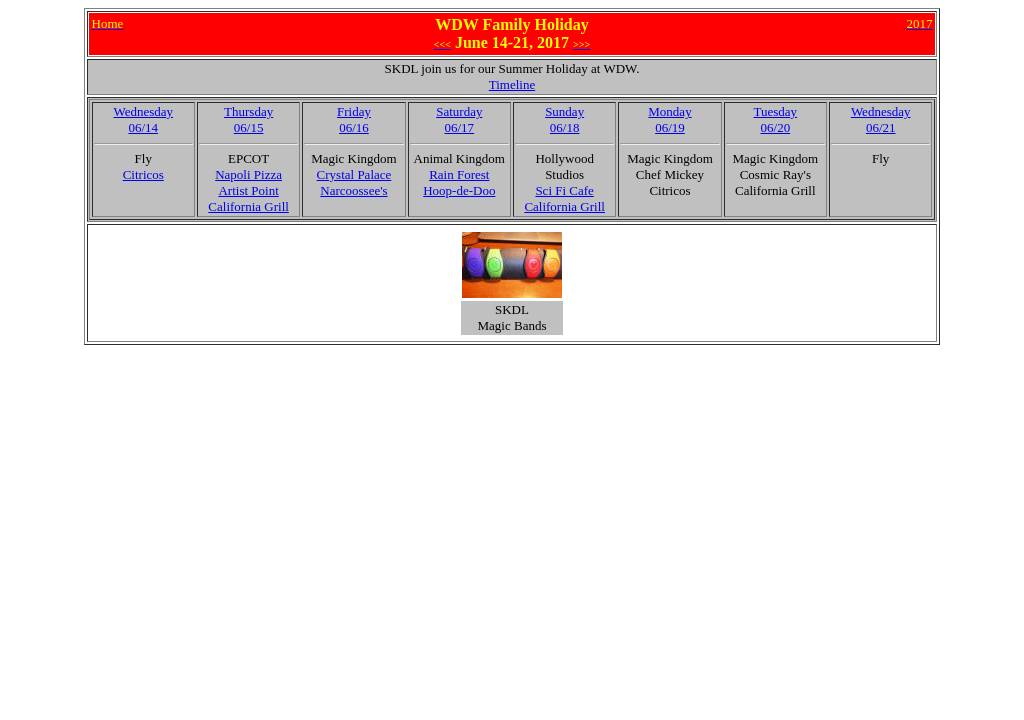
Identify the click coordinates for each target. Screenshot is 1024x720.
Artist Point (248, 190)
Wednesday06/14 (143, 119)
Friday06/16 (354, 119)
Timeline (512, 84)
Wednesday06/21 (881, 119)
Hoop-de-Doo (459, 190)
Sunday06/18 (564, 119)
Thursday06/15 (248, 119)
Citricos (143, 174)
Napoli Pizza (248, 174)
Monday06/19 (669, 119)
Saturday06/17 (459, 119)
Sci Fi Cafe (564, 190)
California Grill (248, 206)
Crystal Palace (354, 174)
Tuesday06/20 (776, 119)
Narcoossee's (353, 190)
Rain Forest (459, 174)
